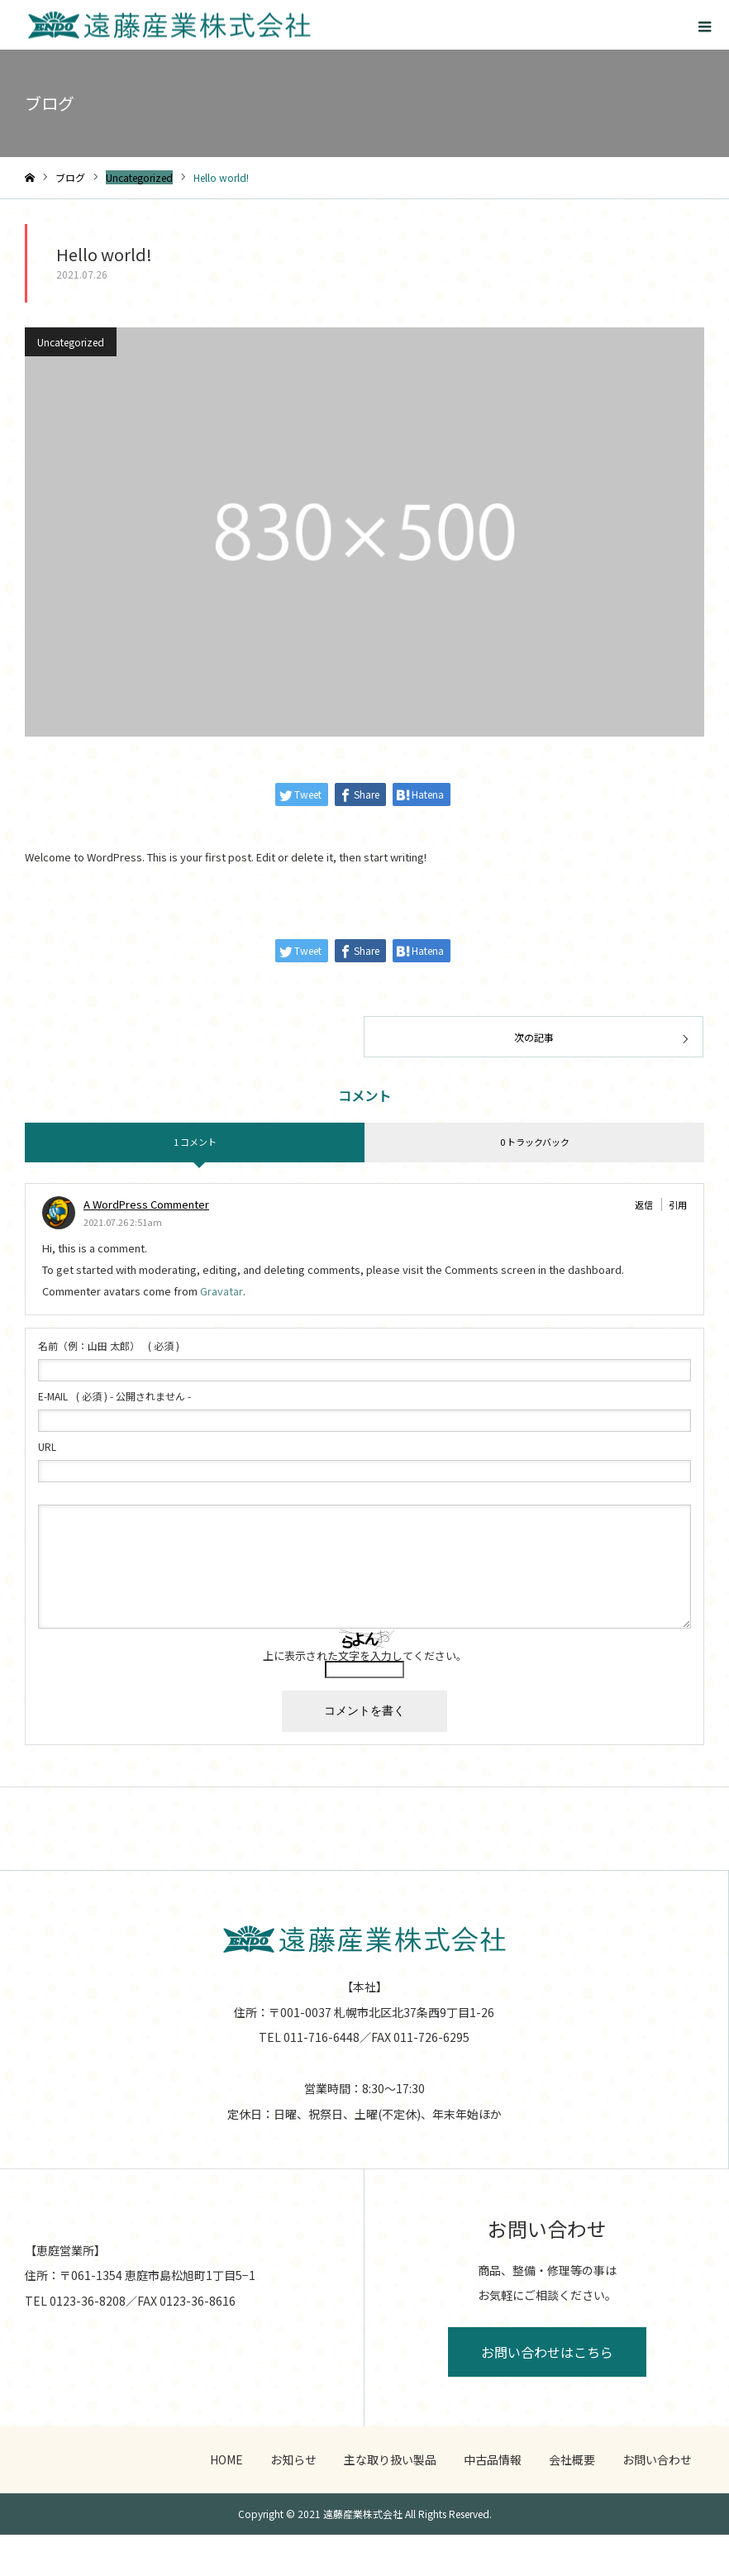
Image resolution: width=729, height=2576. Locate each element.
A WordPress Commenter (146, 1204)
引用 (678, 1204)
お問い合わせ (657, 2459)
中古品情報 (493, 2459)
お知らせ (293, 2459)
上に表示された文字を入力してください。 (365, 1655)
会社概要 (572, 2459)
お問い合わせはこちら (547, 2352)
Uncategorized (70, 342)
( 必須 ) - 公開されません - (114, 1396)
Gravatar (221, 1291)
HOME (226, 2459)
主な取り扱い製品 (390, 2459)
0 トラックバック (534, 1141)
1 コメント (195, 1141)
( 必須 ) (108, 1346)
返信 (644, 1204)
